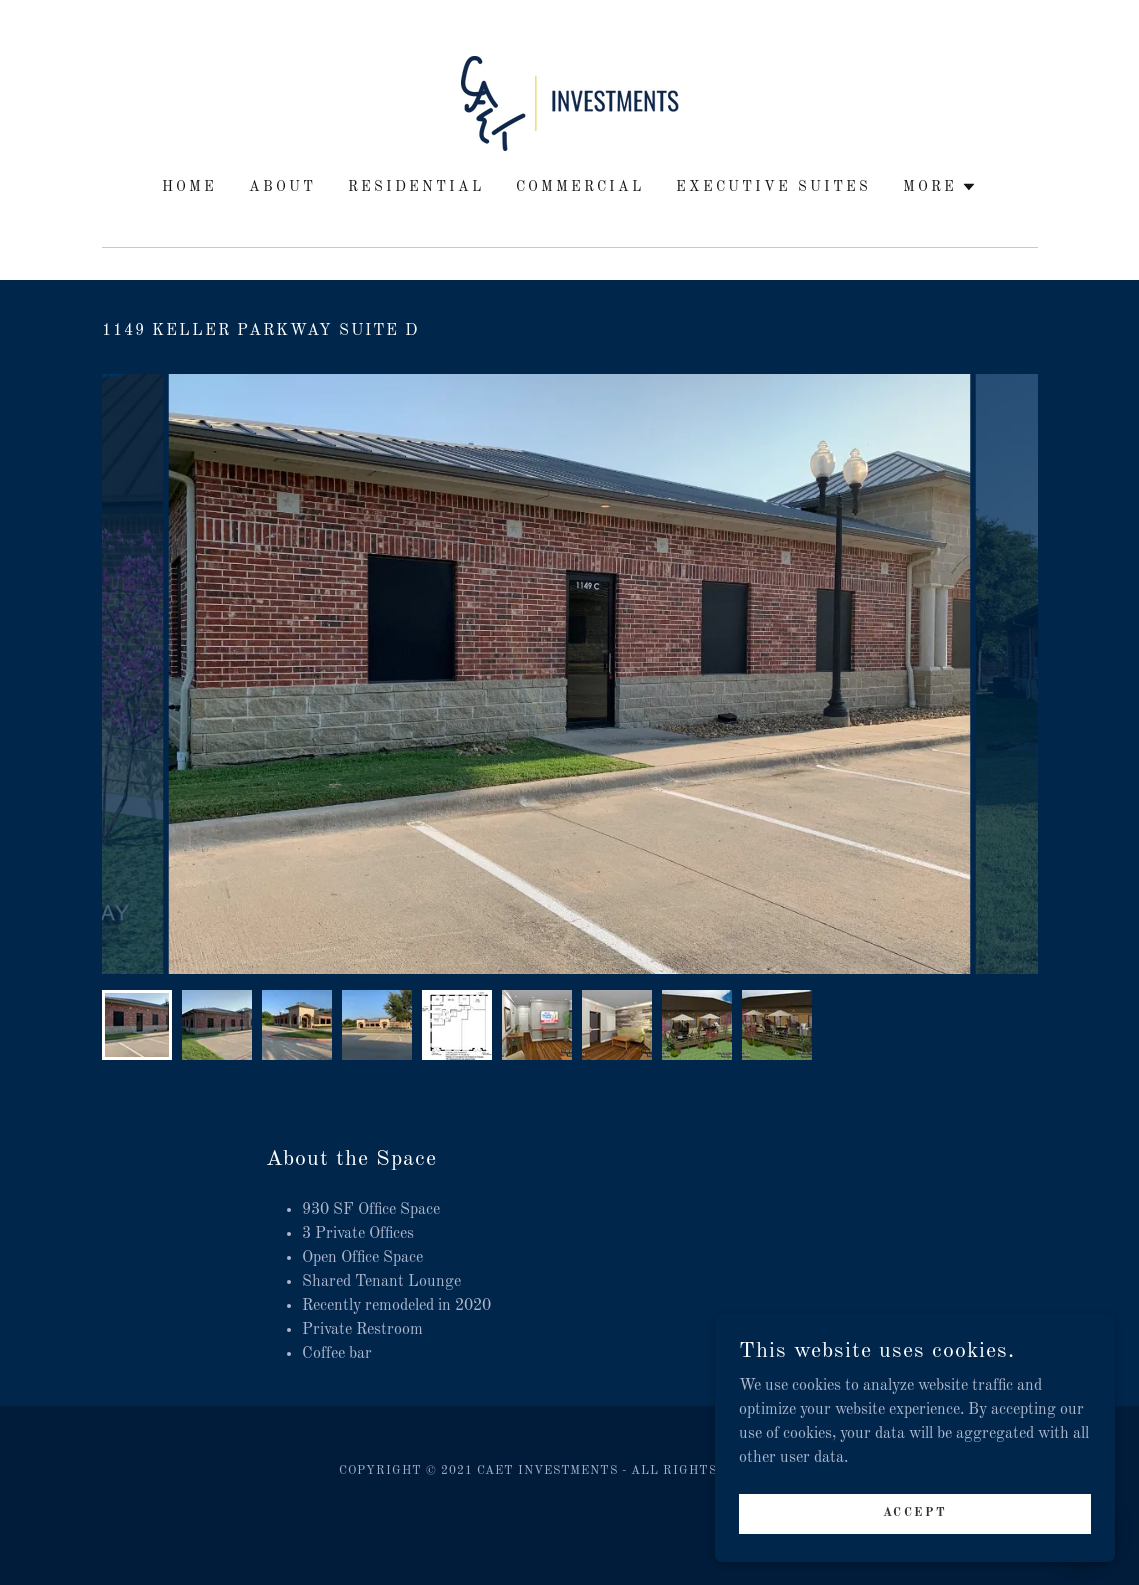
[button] (940, 187)
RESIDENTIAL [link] (416, 187)
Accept (915, 1527)
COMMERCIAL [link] (580, 187)
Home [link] (189, 187)
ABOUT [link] (282, 187)
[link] (570, 103)
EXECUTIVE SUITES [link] (773, 187)
